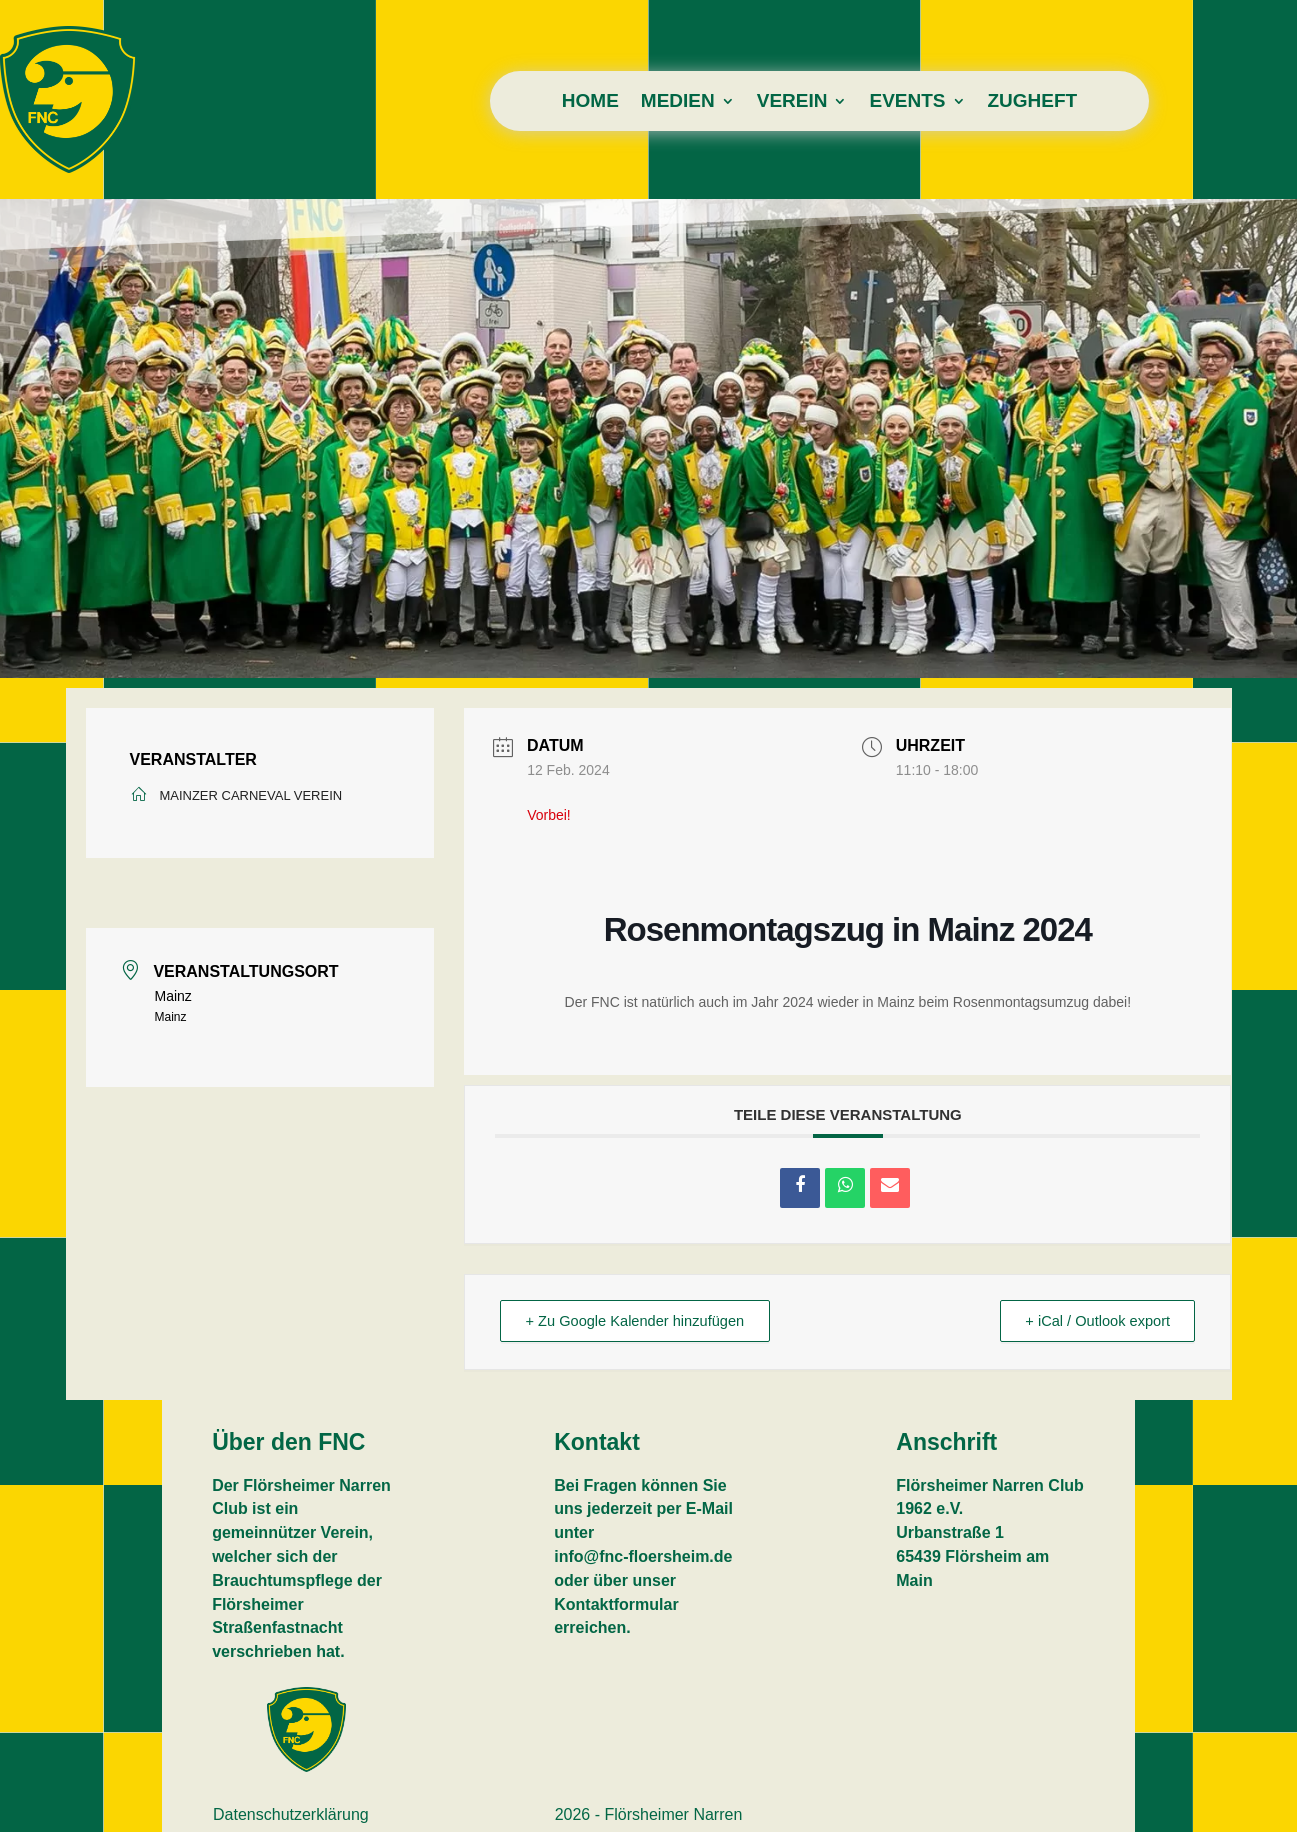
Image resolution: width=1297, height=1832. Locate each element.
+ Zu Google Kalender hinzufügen (641, 1321)
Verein (792, 102)
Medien (678, 102)
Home (590, 102)
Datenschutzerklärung (291, 1815)
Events (907, 102)
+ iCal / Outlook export (1092, 1321)
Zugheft (1033, 102)
